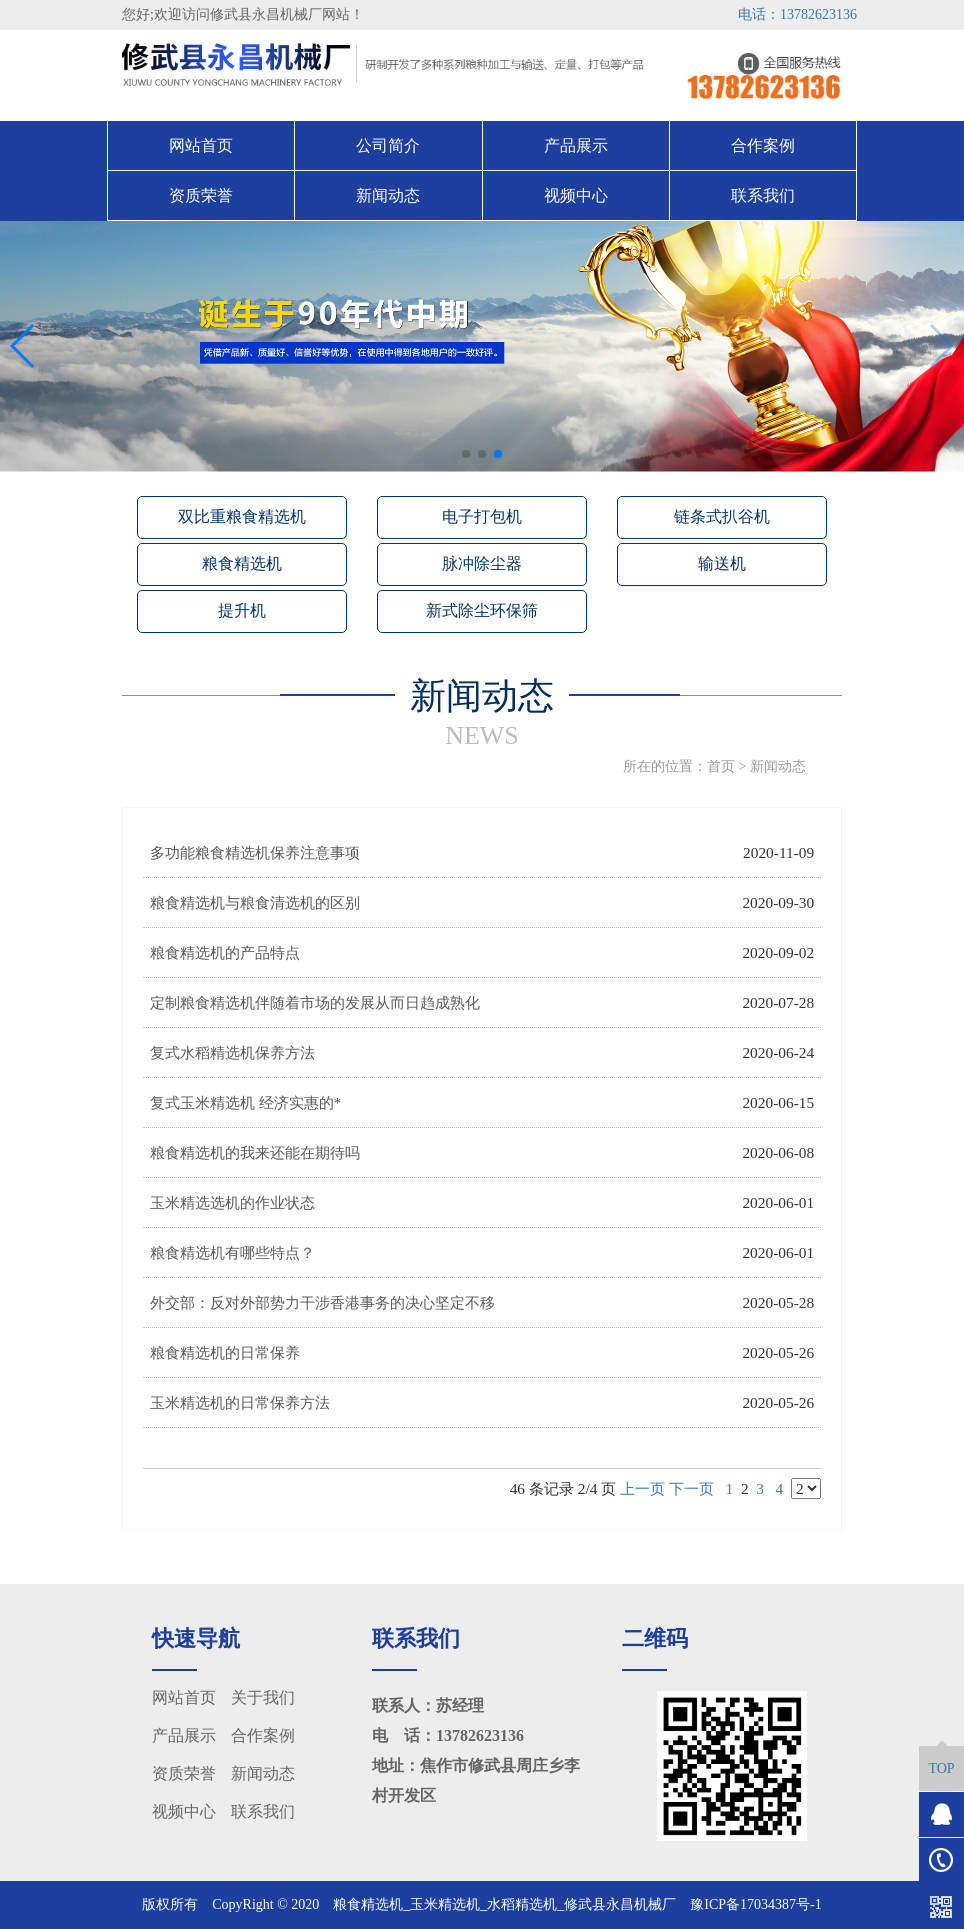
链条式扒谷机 (722, 516)
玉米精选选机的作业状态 (232, 1202)
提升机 (242, 610)
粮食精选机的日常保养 (225, 1352)
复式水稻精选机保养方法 (232, 1052)
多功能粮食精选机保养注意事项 (255, 852)
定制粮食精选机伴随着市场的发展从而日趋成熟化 (315, 1002)
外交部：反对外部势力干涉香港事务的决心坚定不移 (322, 1302)
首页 (721, 766)
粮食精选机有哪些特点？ (232, 1252)
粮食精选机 (242, 563)
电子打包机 (482, 516)
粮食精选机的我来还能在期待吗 (255, 1152)
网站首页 (201, 145)
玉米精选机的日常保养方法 (240, 1402)
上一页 (642, 1488)
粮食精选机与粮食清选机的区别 (255, 902)
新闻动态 (388, 195)
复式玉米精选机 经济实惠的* (246, 1102)
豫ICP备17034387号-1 (755, 1904)
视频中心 (576, 195)
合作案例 (763, 145)
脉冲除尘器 (482, 563)
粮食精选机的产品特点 (225, 952)
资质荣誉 (201, 195)
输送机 (722, 563)
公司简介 (388, 145)
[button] (466, 454)
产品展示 (576, 145)
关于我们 (263, 1697)
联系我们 (763, 195)
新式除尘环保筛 (482, 610)
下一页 (691, 1488)
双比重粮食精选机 (242, 516)
